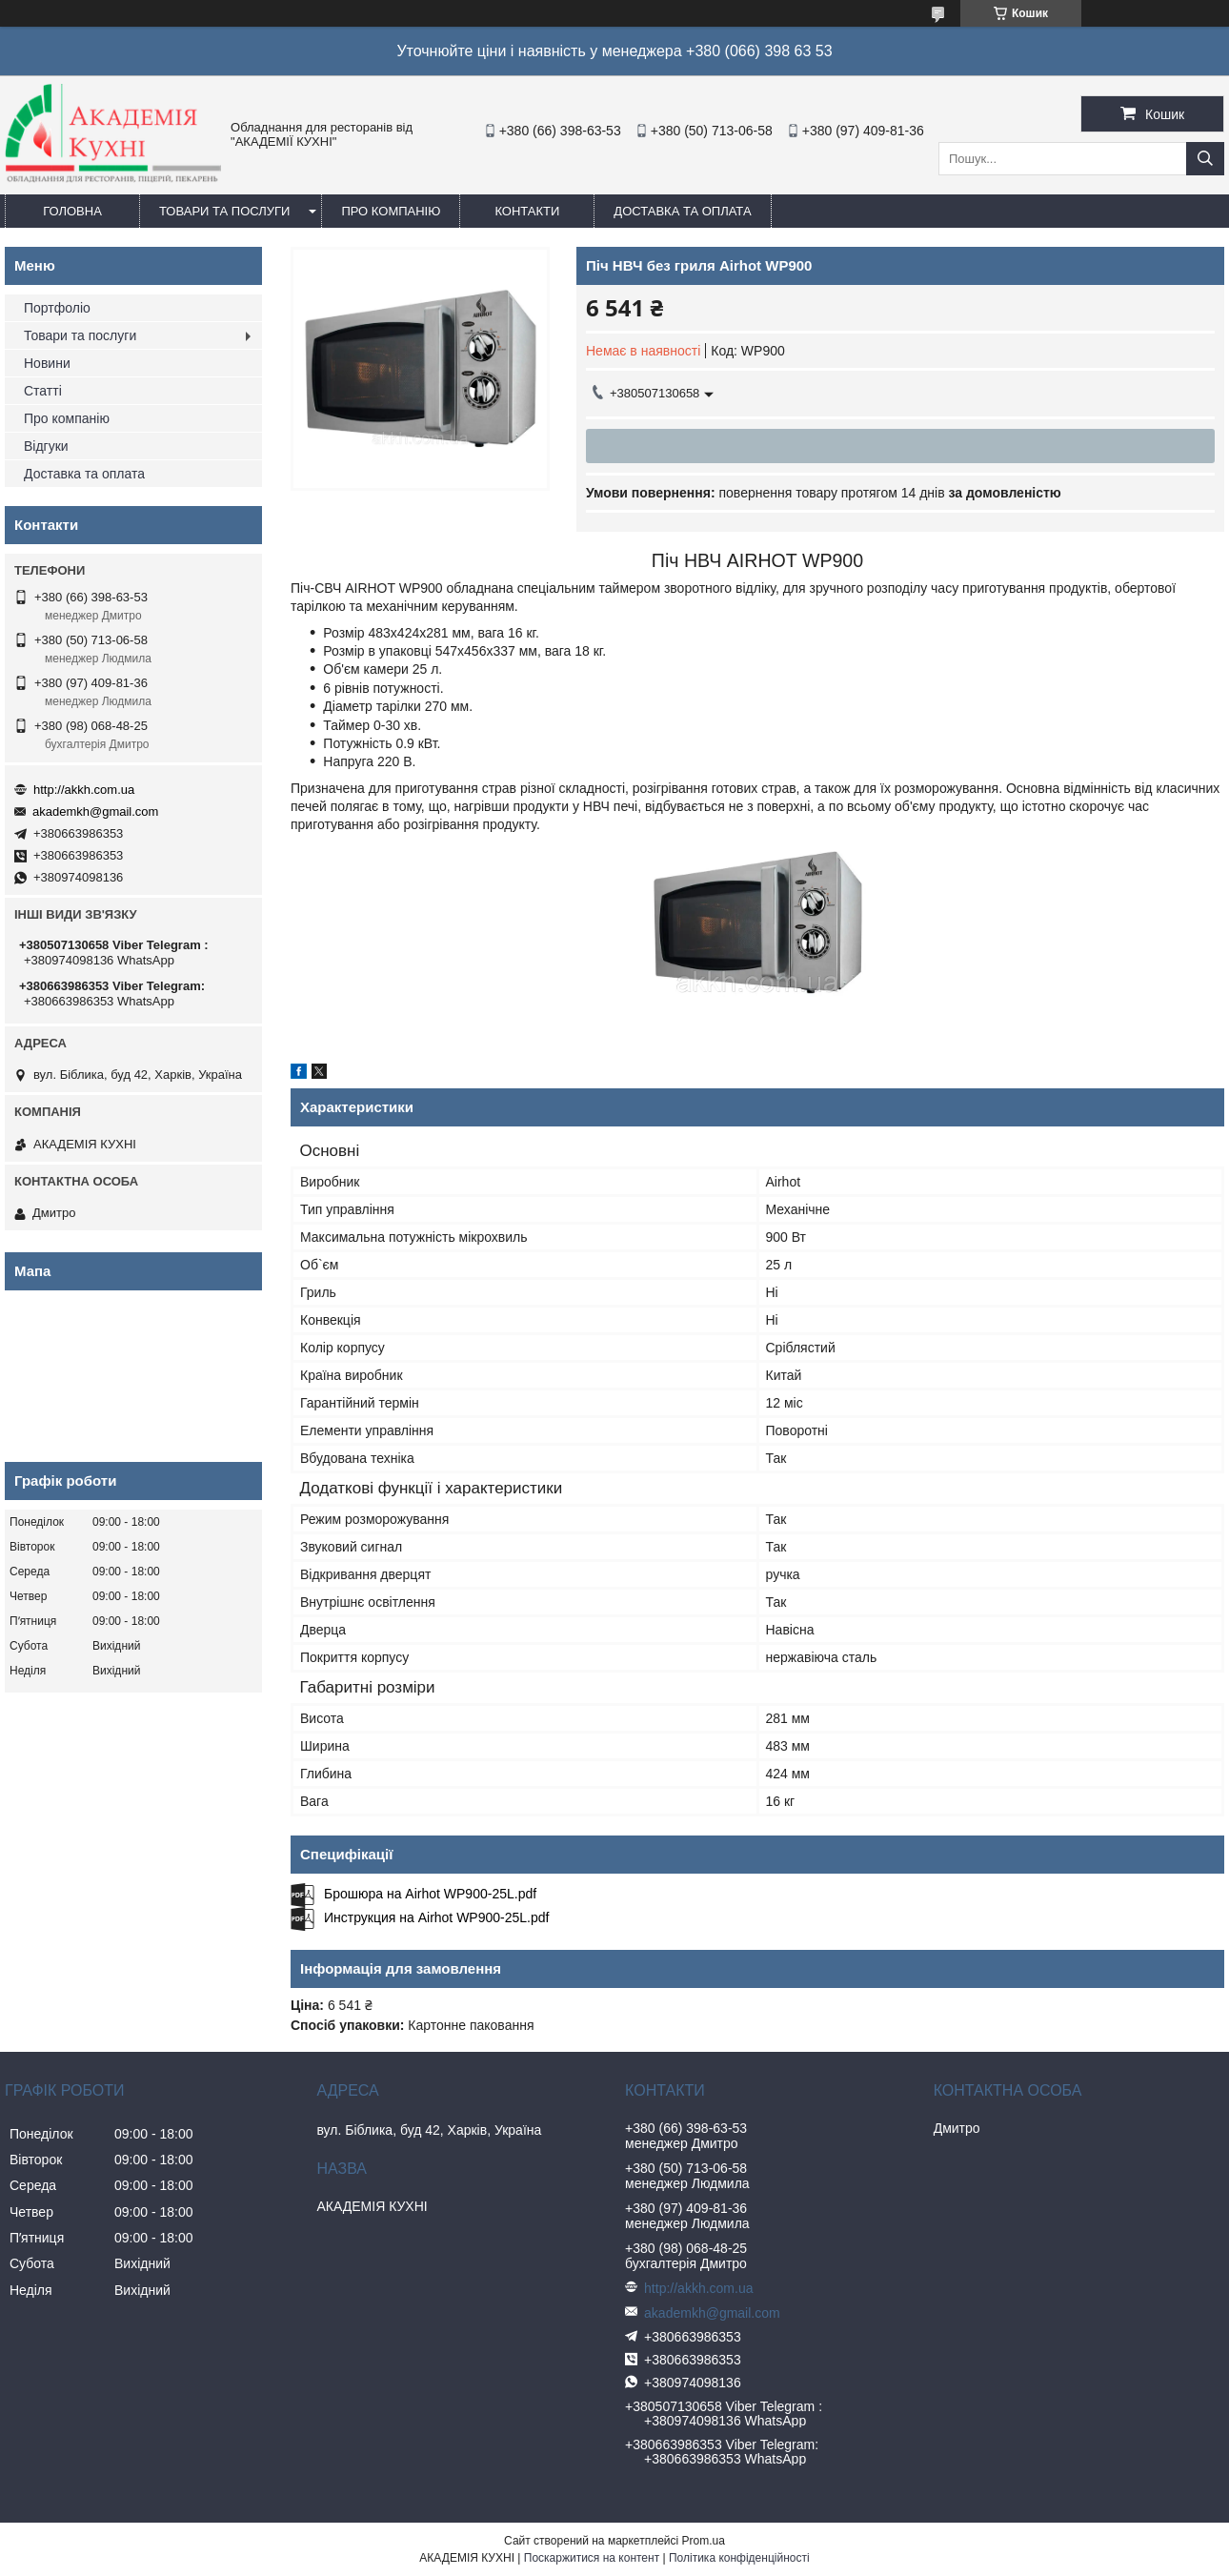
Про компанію (390, 211)
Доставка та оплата (682, 211)
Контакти (526, 211)
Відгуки (46, 446)
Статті (43, 390)
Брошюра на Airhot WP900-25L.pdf (430, 1893)
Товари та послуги (224, 211)
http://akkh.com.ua (83, 789)
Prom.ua (703, 2540)
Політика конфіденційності (739, 2558)
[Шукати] (1205, 158)
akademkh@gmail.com (95, 811)
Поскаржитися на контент (591, 2558)
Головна (72, 211)
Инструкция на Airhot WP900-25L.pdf (436, 1917)
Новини (47, 363)
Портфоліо (57, 307)
